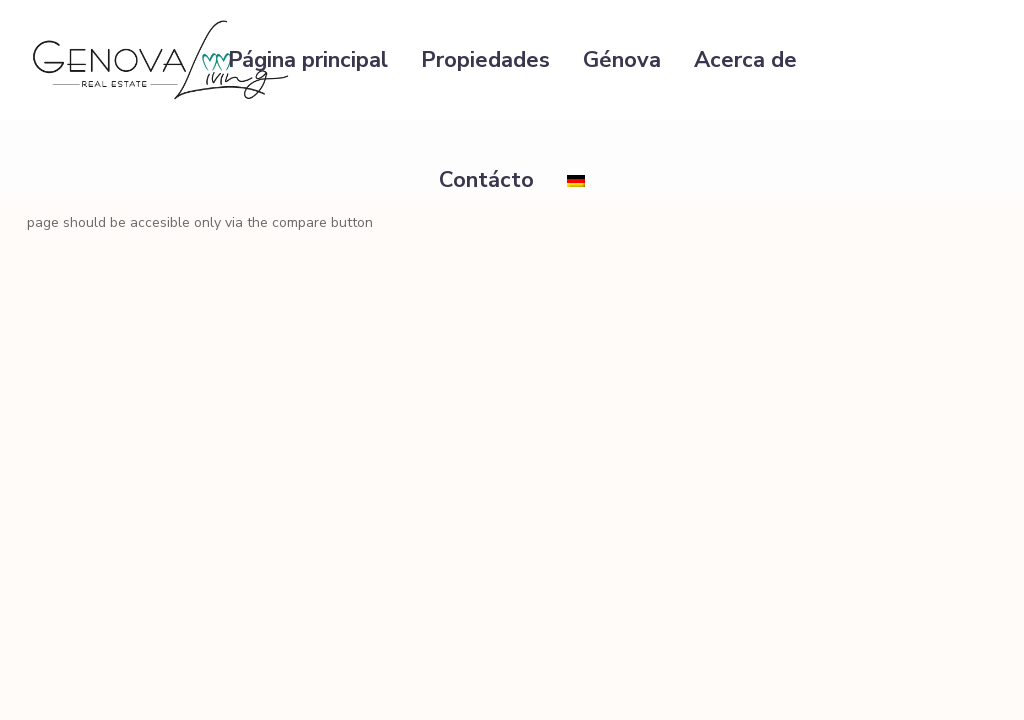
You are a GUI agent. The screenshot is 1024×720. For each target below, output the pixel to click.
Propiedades (485, 60)
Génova (622, 60)
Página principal (308, 60)
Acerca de (745, 60)
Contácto (486, 180)
